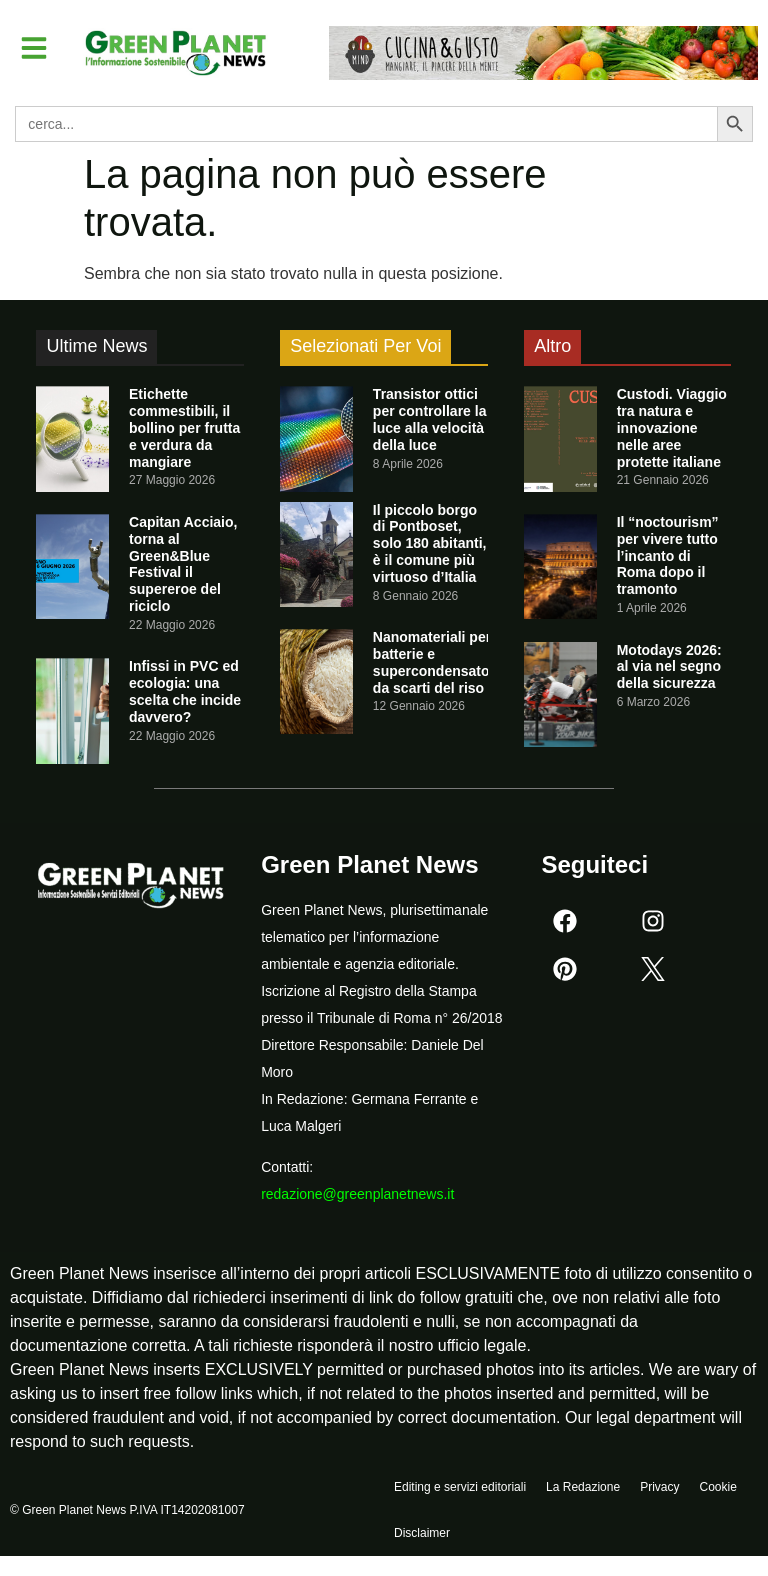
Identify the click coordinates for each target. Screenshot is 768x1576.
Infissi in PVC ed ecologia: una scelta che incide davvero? (185, 691)
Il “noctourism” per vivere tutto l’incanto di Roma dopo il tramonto (668, 555)
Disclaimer (422, 1533)
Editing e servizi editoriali (460, 1487)
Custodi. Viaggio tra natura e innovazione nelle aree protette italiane (672, 427)
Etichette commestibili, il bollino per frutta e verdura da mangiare (184, 427)
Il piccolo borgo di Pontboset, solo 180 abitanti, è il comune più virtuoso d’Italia (430, 543)
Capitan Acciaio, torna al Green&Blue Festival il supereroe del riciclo (183, 564)
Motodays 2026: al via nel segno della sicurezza (669, 667)
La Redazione (583, 1487)
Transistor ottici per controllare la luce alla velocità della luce (430, 419)
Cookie (717, 1487)
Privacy (659, 1487)
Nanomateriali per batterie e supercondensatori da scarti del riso (436, 662)
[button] (34, 48)
